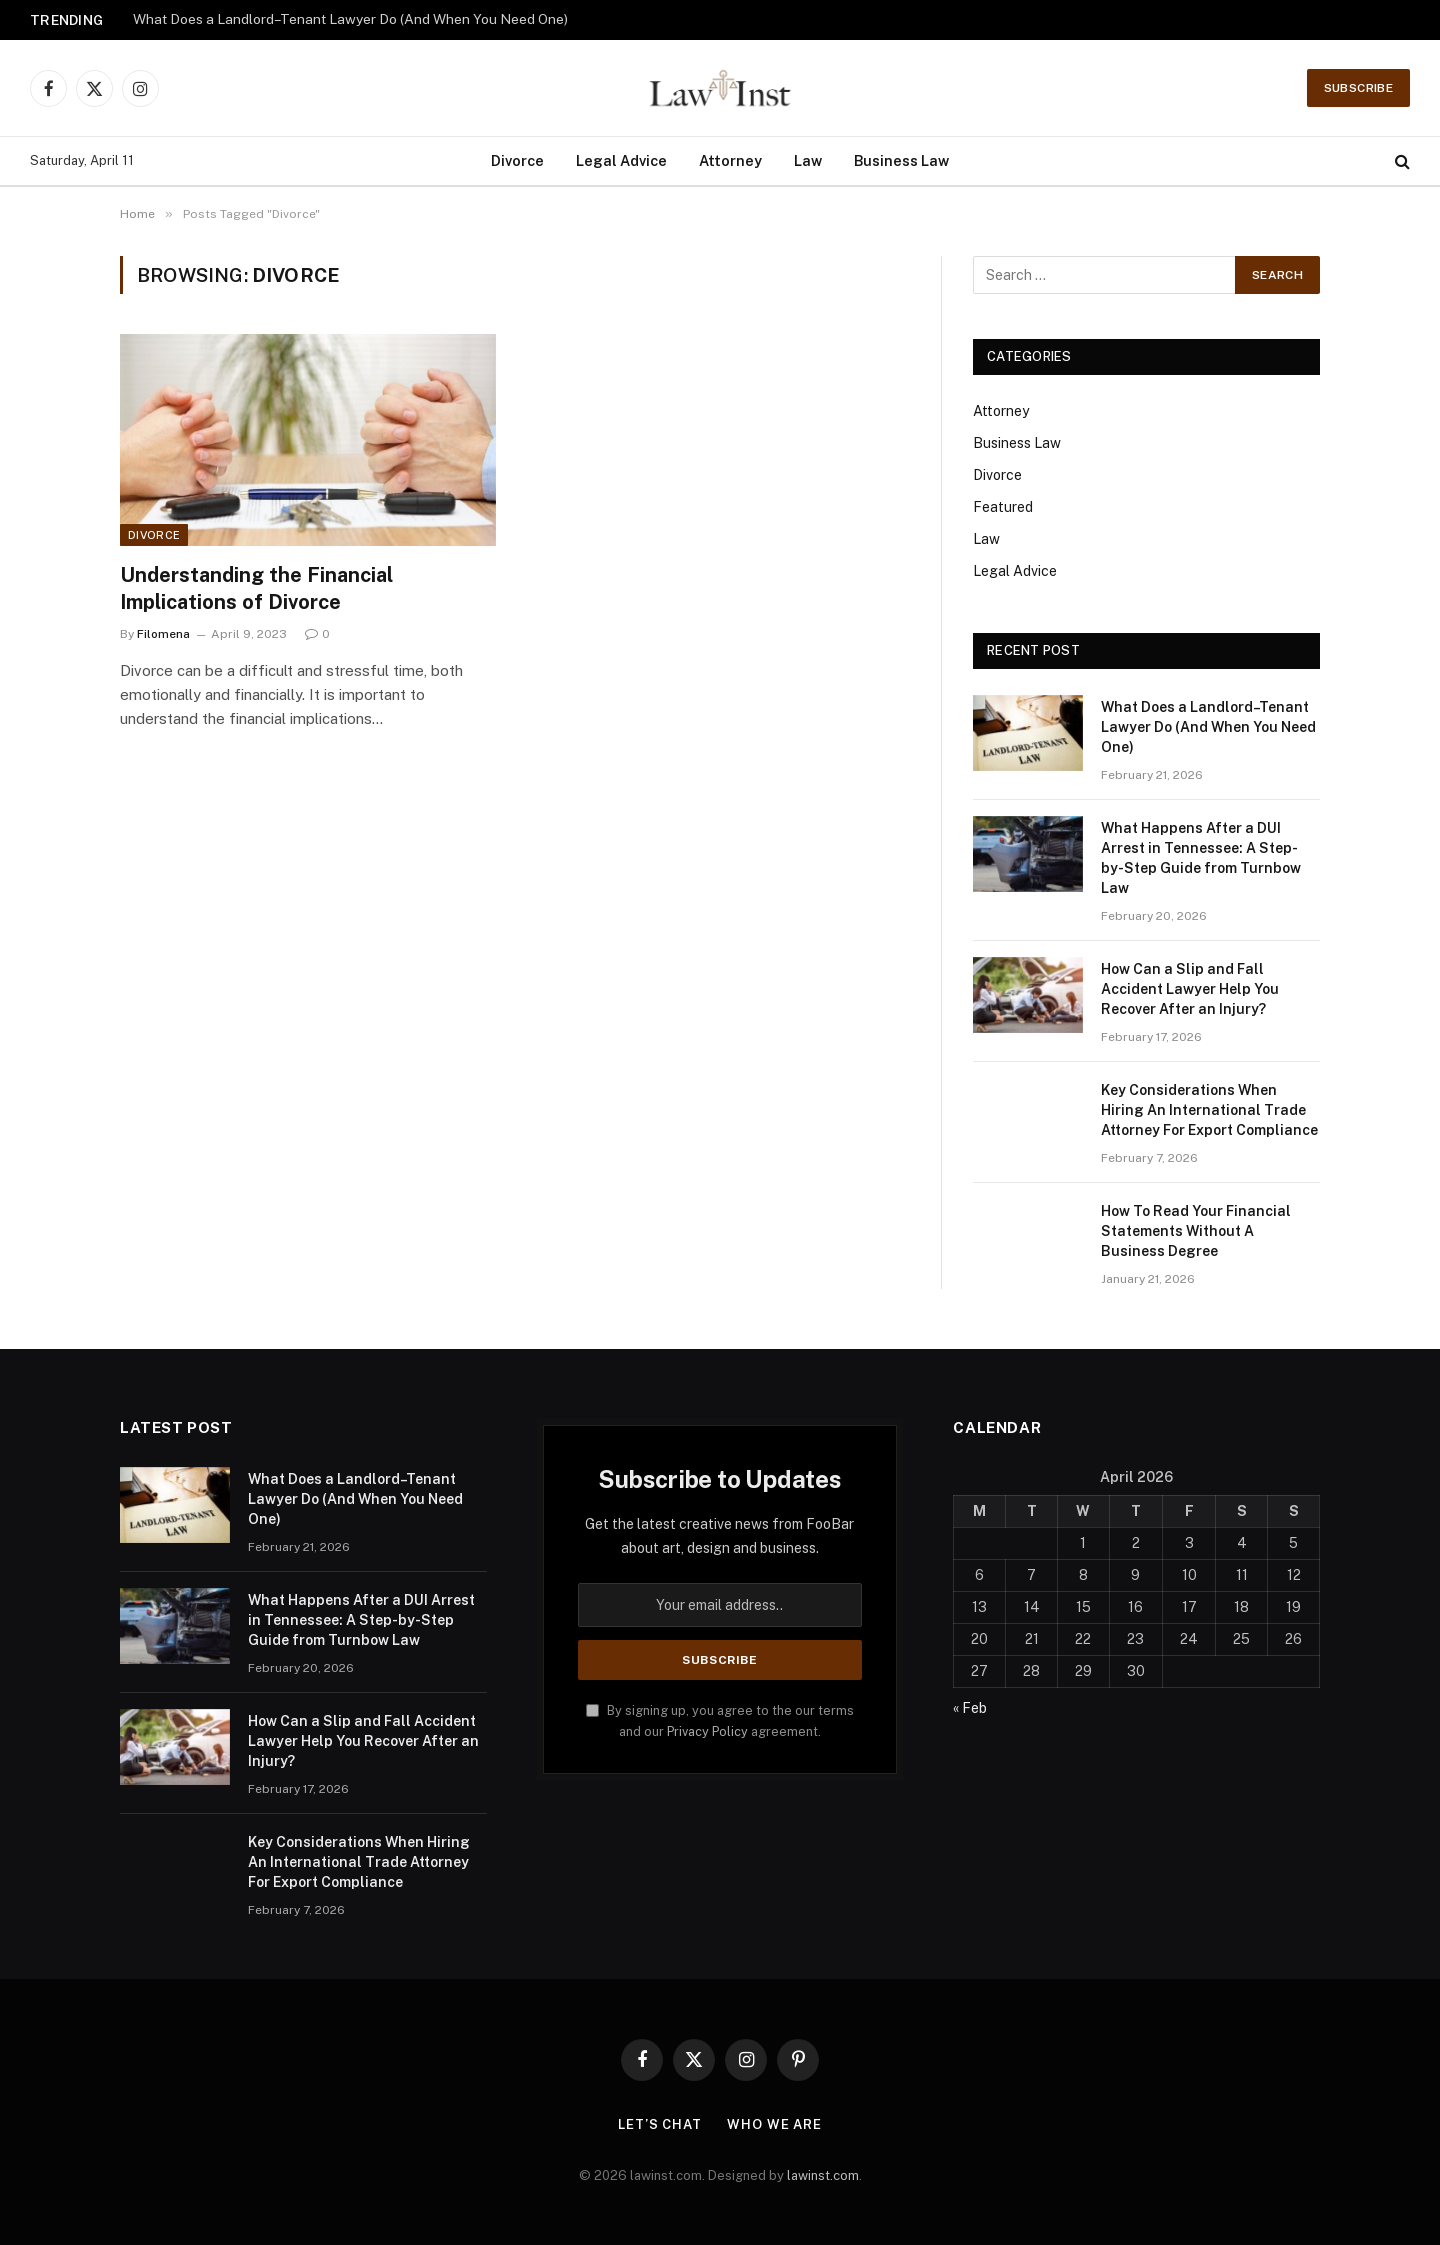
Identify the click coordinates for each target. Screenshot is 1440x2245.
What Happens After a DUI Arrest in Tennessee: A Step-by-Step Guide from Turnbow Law (1201, 858)
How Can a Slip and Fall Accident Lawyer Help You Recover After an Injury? (1190, 989)
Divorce (517, 160)
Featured (1003, 507)
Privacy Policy (707, 1731)
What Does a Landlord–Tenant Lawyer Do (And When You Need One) (350, 19)
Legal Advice (621, 160)
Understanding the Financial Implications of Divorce (256, 588)
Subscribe (1358, 88)
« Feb (970, 1708)
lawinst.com (823, 2175)
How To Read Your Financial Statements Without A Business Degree (1196, 1231)
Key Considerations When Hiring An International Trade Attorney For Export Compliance (1209, 1110)
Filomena (163, 634)
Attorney (730, 160)
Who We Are (774, 2124)
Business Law (901, 160)
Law (808, 160)
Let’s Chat (660, 2124)
